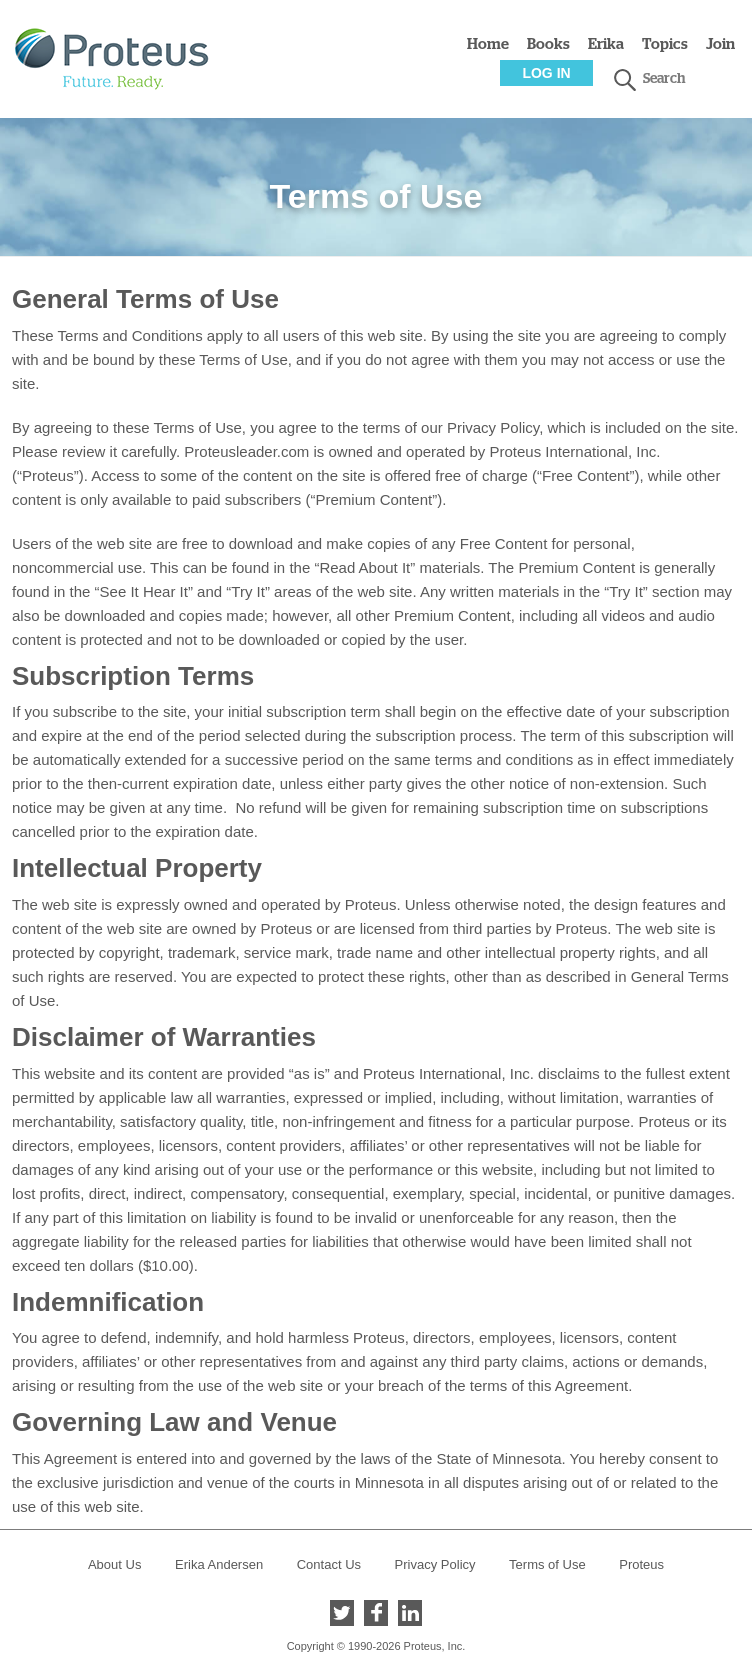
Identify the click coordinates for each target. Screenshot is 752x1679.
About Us (114, 1564)
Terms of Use (547, 1564)
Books (548, 44)
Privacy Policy (435, 1564)
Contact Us (329, 1564)
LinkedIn (410, 1613)
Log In (546, 73)
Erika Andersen (219, 1564)
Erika (606, 44)
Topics (665, 44)
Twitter (342, 1613)
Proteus (641, 1564)
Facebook (376, 1613)
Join (720, 44)
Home (488, 44)
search (625, 80)
